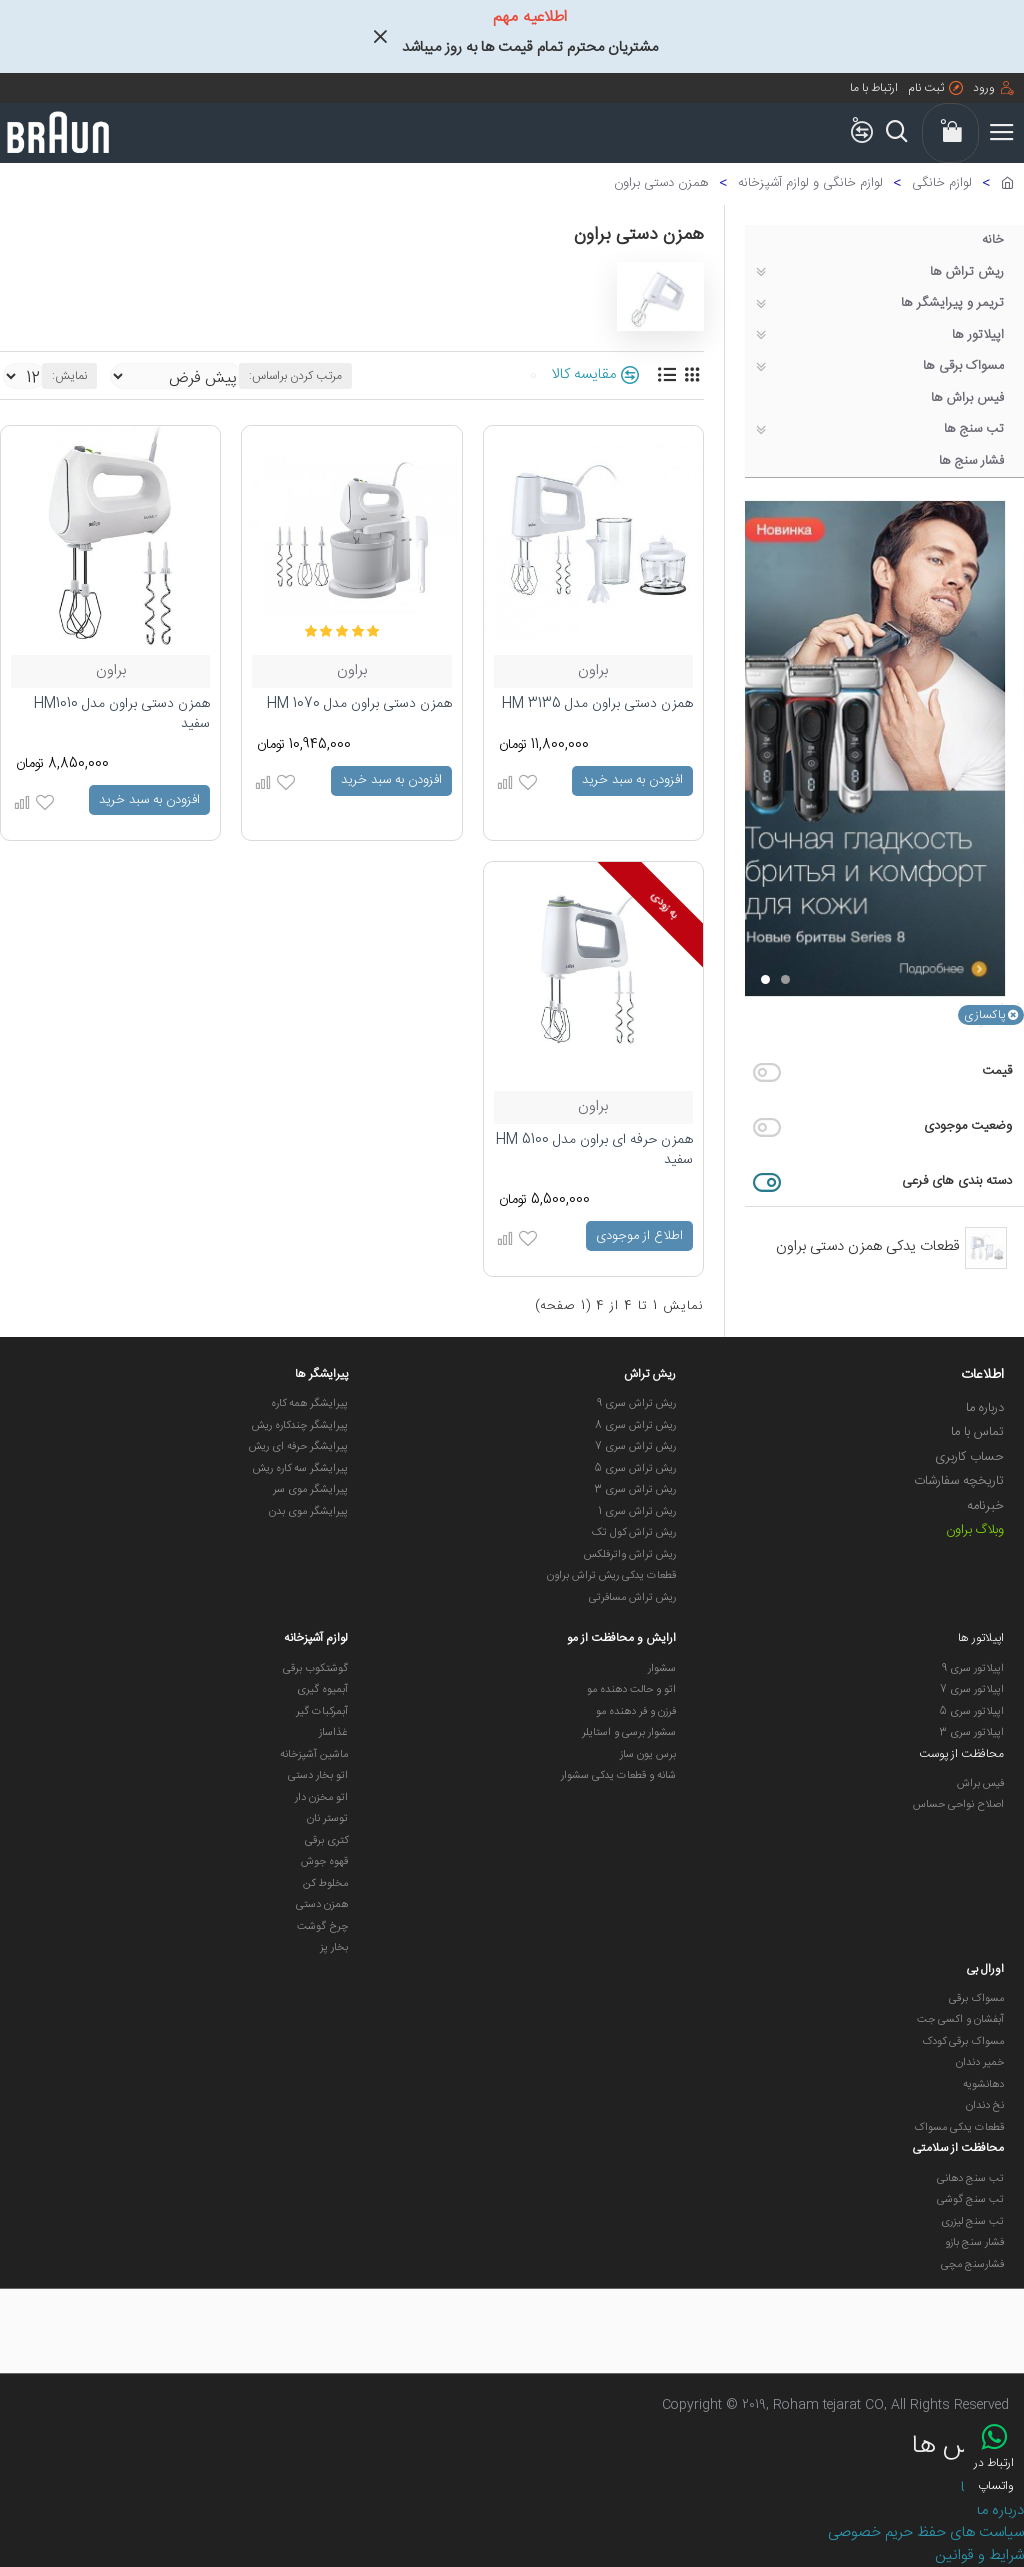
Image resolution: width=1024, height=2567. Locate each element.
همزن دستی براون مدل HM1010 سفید (122, 714)
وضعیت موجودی (968, 1126)
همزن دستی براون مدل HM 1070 (359, 705)
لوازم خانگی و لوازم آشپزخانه (810, 184)
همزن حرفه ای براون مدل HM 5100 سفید (594, 1150)
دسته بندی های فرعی (957, 1181)
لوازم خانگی (942, 184)
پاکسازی (984, 1015)
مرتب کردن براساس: (295, 376)
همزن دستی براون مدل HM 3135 (597, 705)
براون (593, 671)
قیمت (997, 1071)
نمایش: (69, 376)
